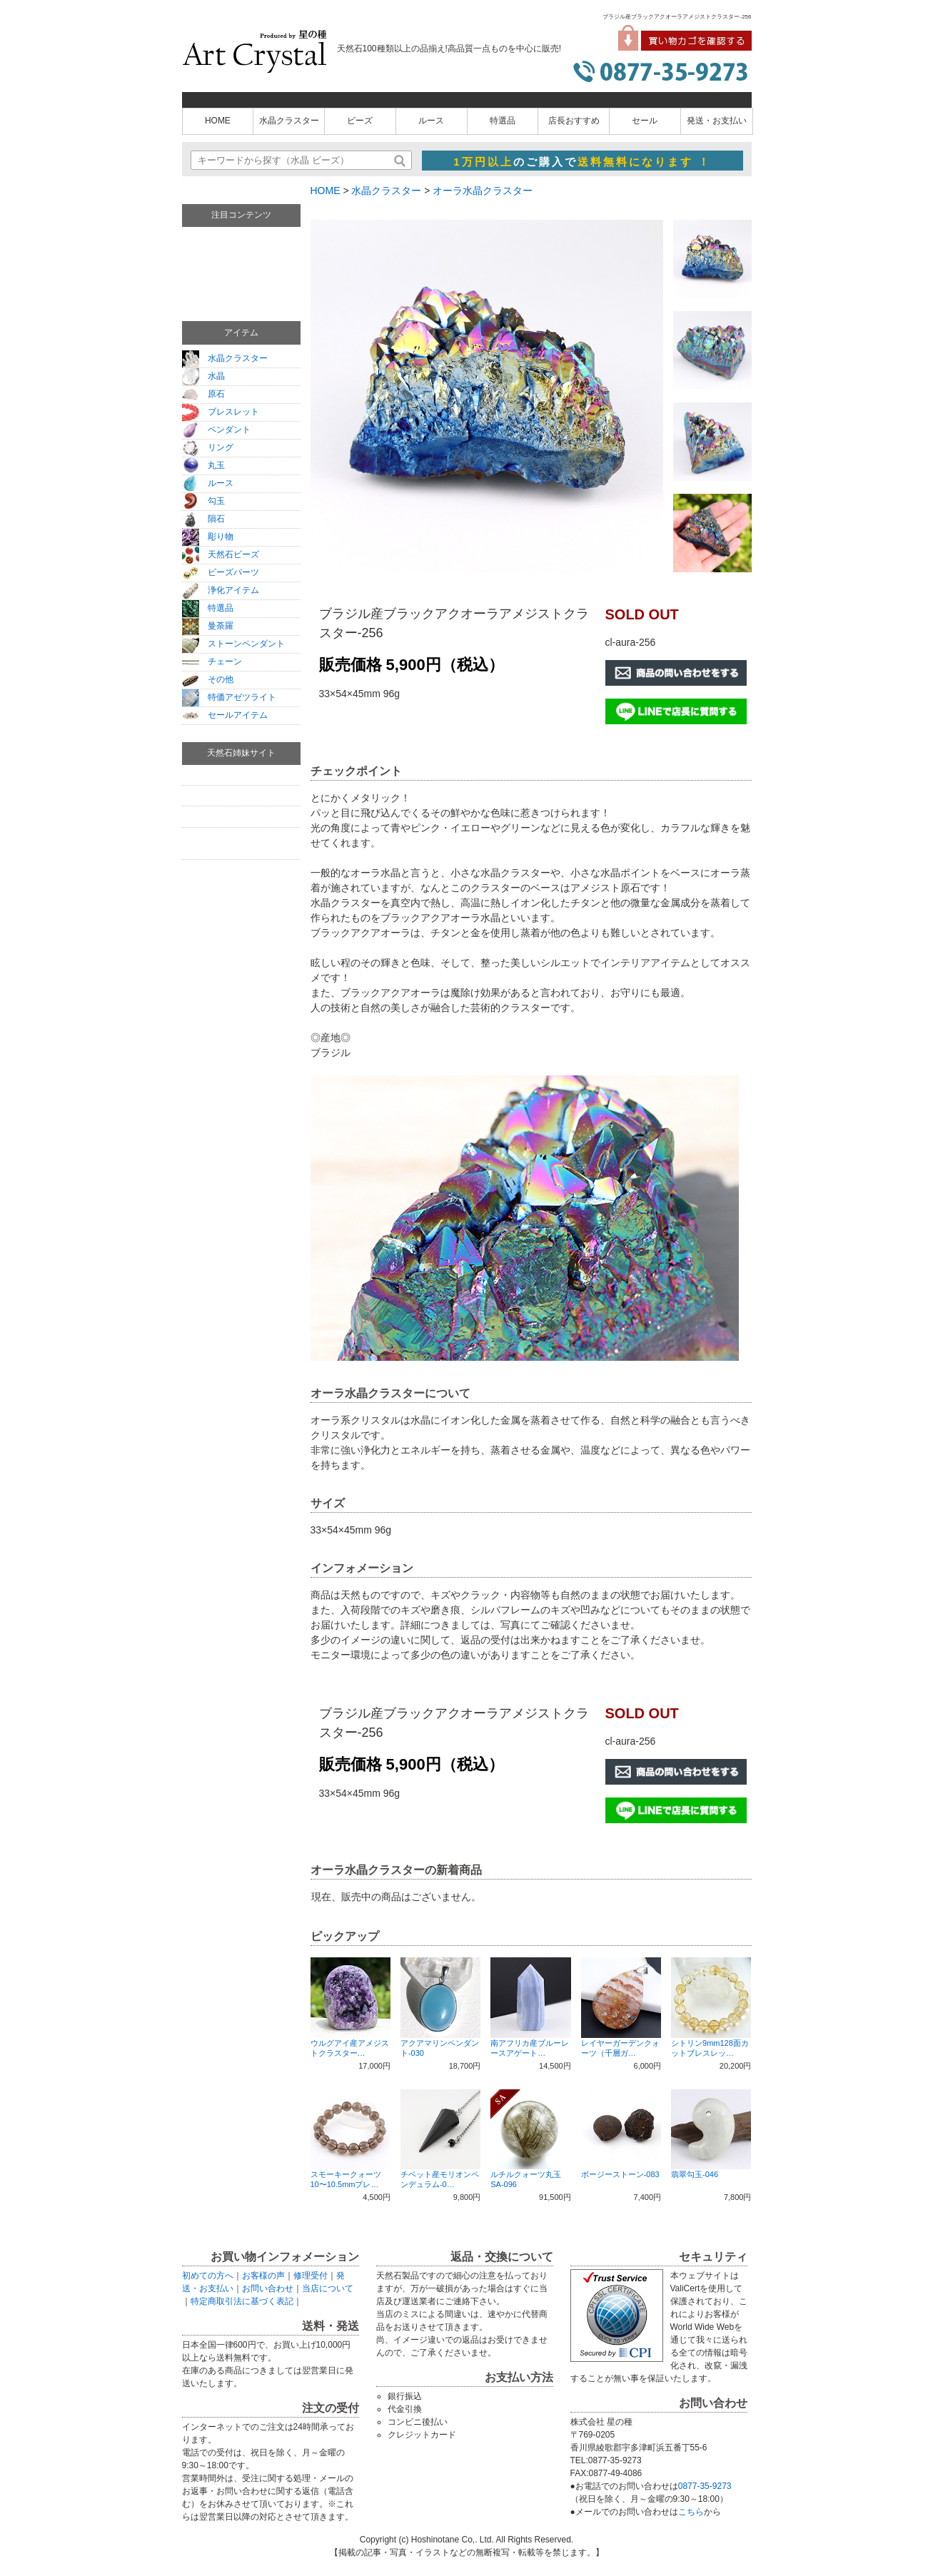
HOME (218, 121)
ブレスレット (220, 412)
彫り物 (207, 537)
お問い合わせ (267, 2288)
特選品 (502, 121)
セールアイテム (225, 715)
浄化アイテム (220, 590)
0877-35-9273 (705, 2486)
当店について (327, 2288)
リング (207, 447)
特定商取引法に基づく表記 (242, 2301)
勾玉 (203, 501)
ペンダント (216, 430)
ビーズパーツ (220, 572)
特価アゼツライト (229, 697)
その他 (207, 679)
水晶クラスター (289, 121)
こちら (691, 2512)
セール (644, 121)
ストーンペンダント (233, 644)
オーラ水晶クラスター (483, 190)
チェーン (212, 661)
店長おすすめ (574, 121)
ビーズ (360, 121)
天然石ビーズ (220, 554)
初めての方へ (207, 2276)
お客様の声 (263, 2276)
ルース (431, 121)
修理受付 (310, 2276)
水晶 (203, 376)
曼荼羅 (207, 626)
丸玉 (203, 465)
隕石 (203, 519)
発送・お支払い (717, 121)
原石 (203, 394)
